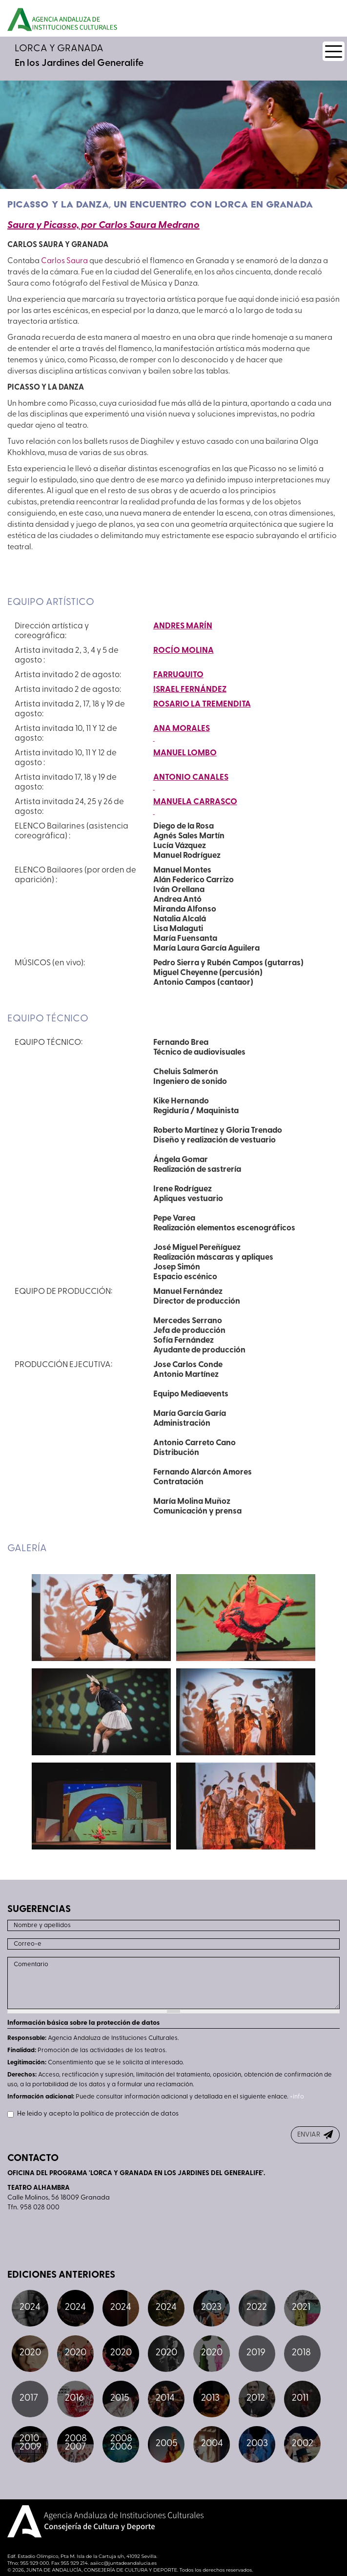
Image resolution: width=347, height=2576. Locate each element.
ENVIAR (308, 2135)
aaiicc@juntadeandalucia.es (123, 2563)
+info (297, 2097)
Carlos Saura (64, 261)
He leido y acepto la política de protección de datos (93, 2114)
